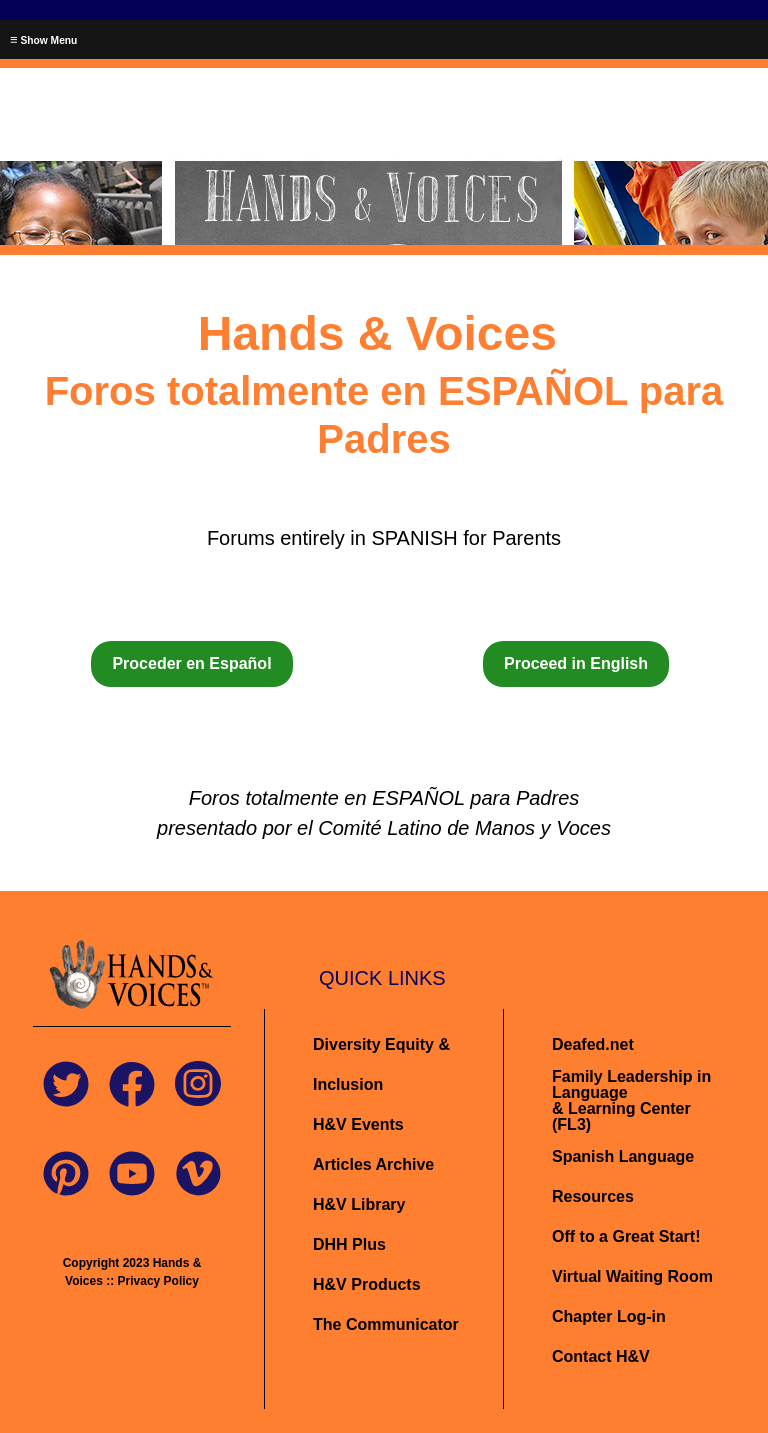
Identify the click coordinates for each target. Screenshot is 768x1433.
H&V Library (359, 1204)
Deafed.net (593, 1044)
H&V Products (367, 1284)
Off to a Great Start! (626, 1236)
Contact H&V (601, 1356)
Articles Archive (373, 1164)
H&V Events (358, 1124)
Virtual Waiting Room (632, 1276)
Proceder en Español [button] (191, 663)
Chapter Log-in (609, 1316)
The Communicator (386, 1324)
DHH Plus (349, 1244)
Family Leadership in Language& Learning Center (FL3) (631, 1100)
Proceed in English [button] (576, 663)
